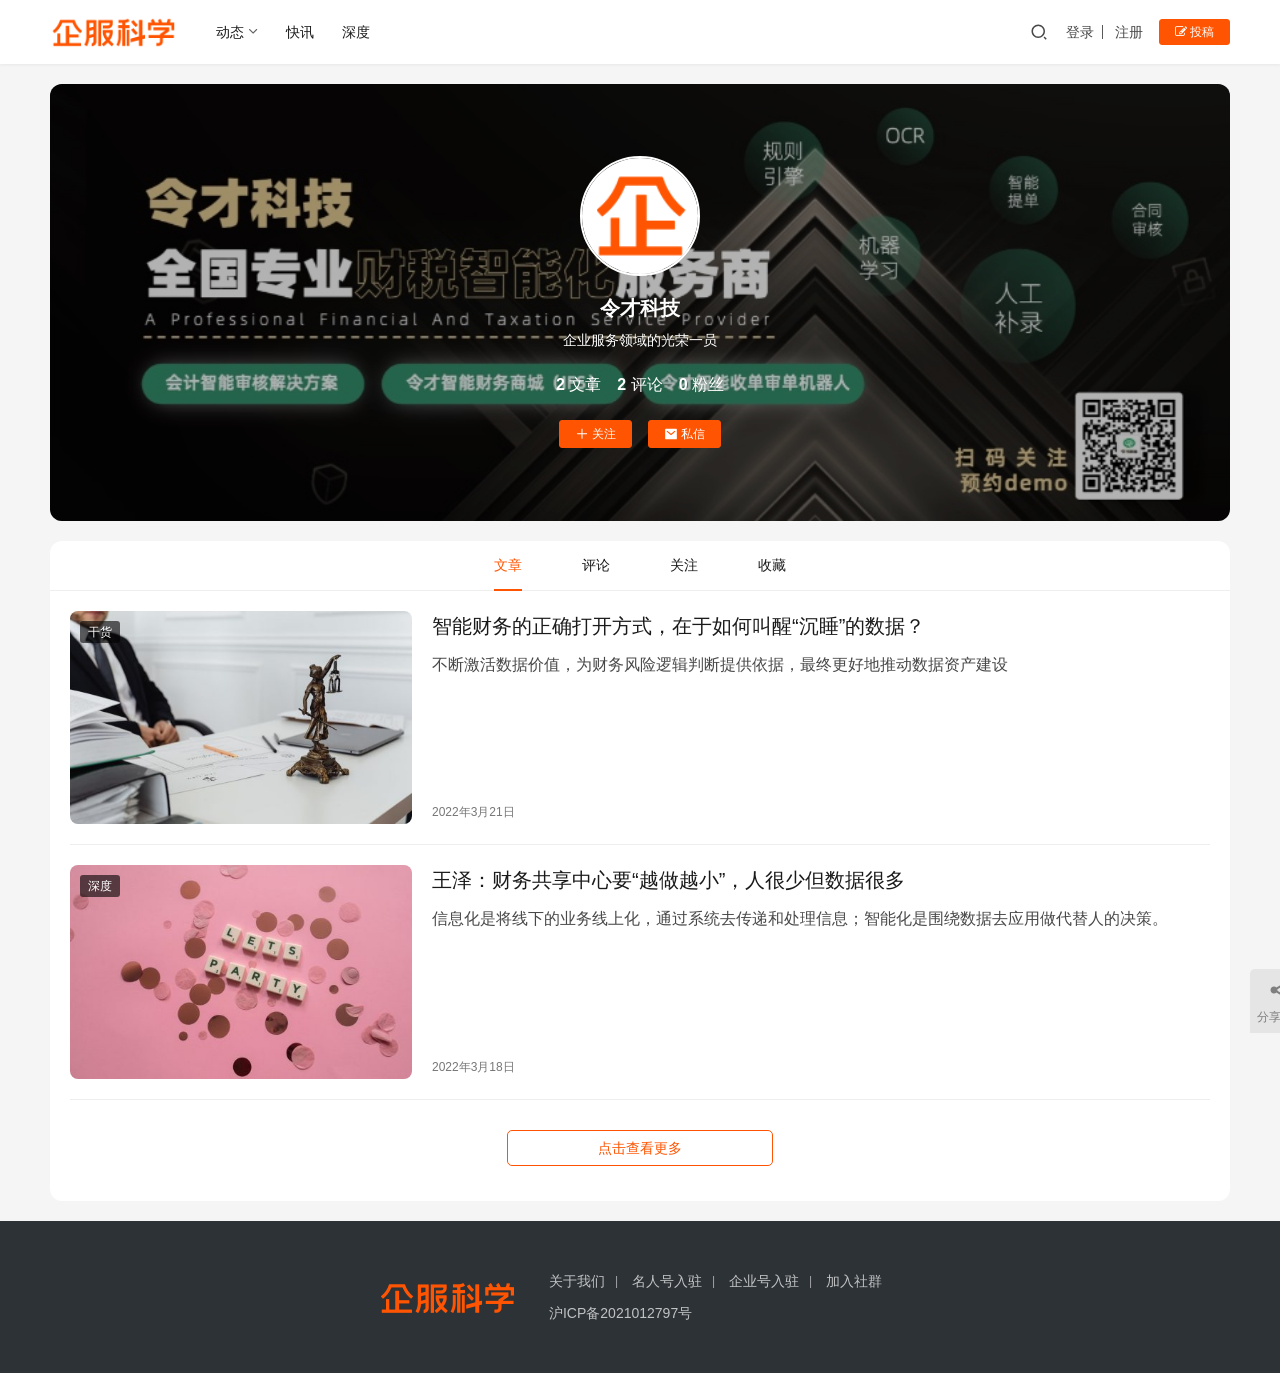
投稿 (1194, 32)
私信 (684, 434)
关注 (595, 434)
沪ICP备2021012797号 (620, 1313)
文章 (508, 565)
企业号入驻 (764, 1281)
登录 (1080, 32)
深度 (356, 32)
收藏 (772, 565)
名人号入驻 (667, 1281)
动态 (230, 32)
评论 (596, 565)
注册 (1129, 32)
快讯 (300, 32)
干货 (100, 632)
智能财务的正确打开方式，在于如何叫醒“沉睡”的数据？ (678, 626)
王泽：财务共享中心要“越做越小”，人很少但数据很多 (668, 880)
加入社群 (854, 1281)
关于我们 (577, 1281)
